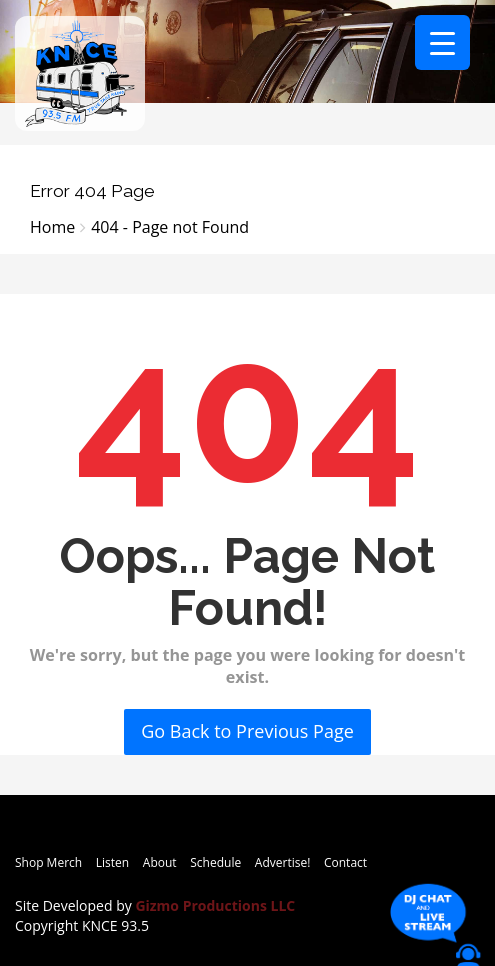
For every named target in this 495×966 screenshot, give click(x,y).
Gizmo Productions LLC (215, 905)
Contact (345, 862)
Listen (112, 862)
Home (52, 227)
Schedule (215, 862)
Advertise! (283, 862)
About (160, 862)
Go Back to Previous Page (247, 731)
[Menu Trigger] (442, 42)
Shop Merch (48, 862)
